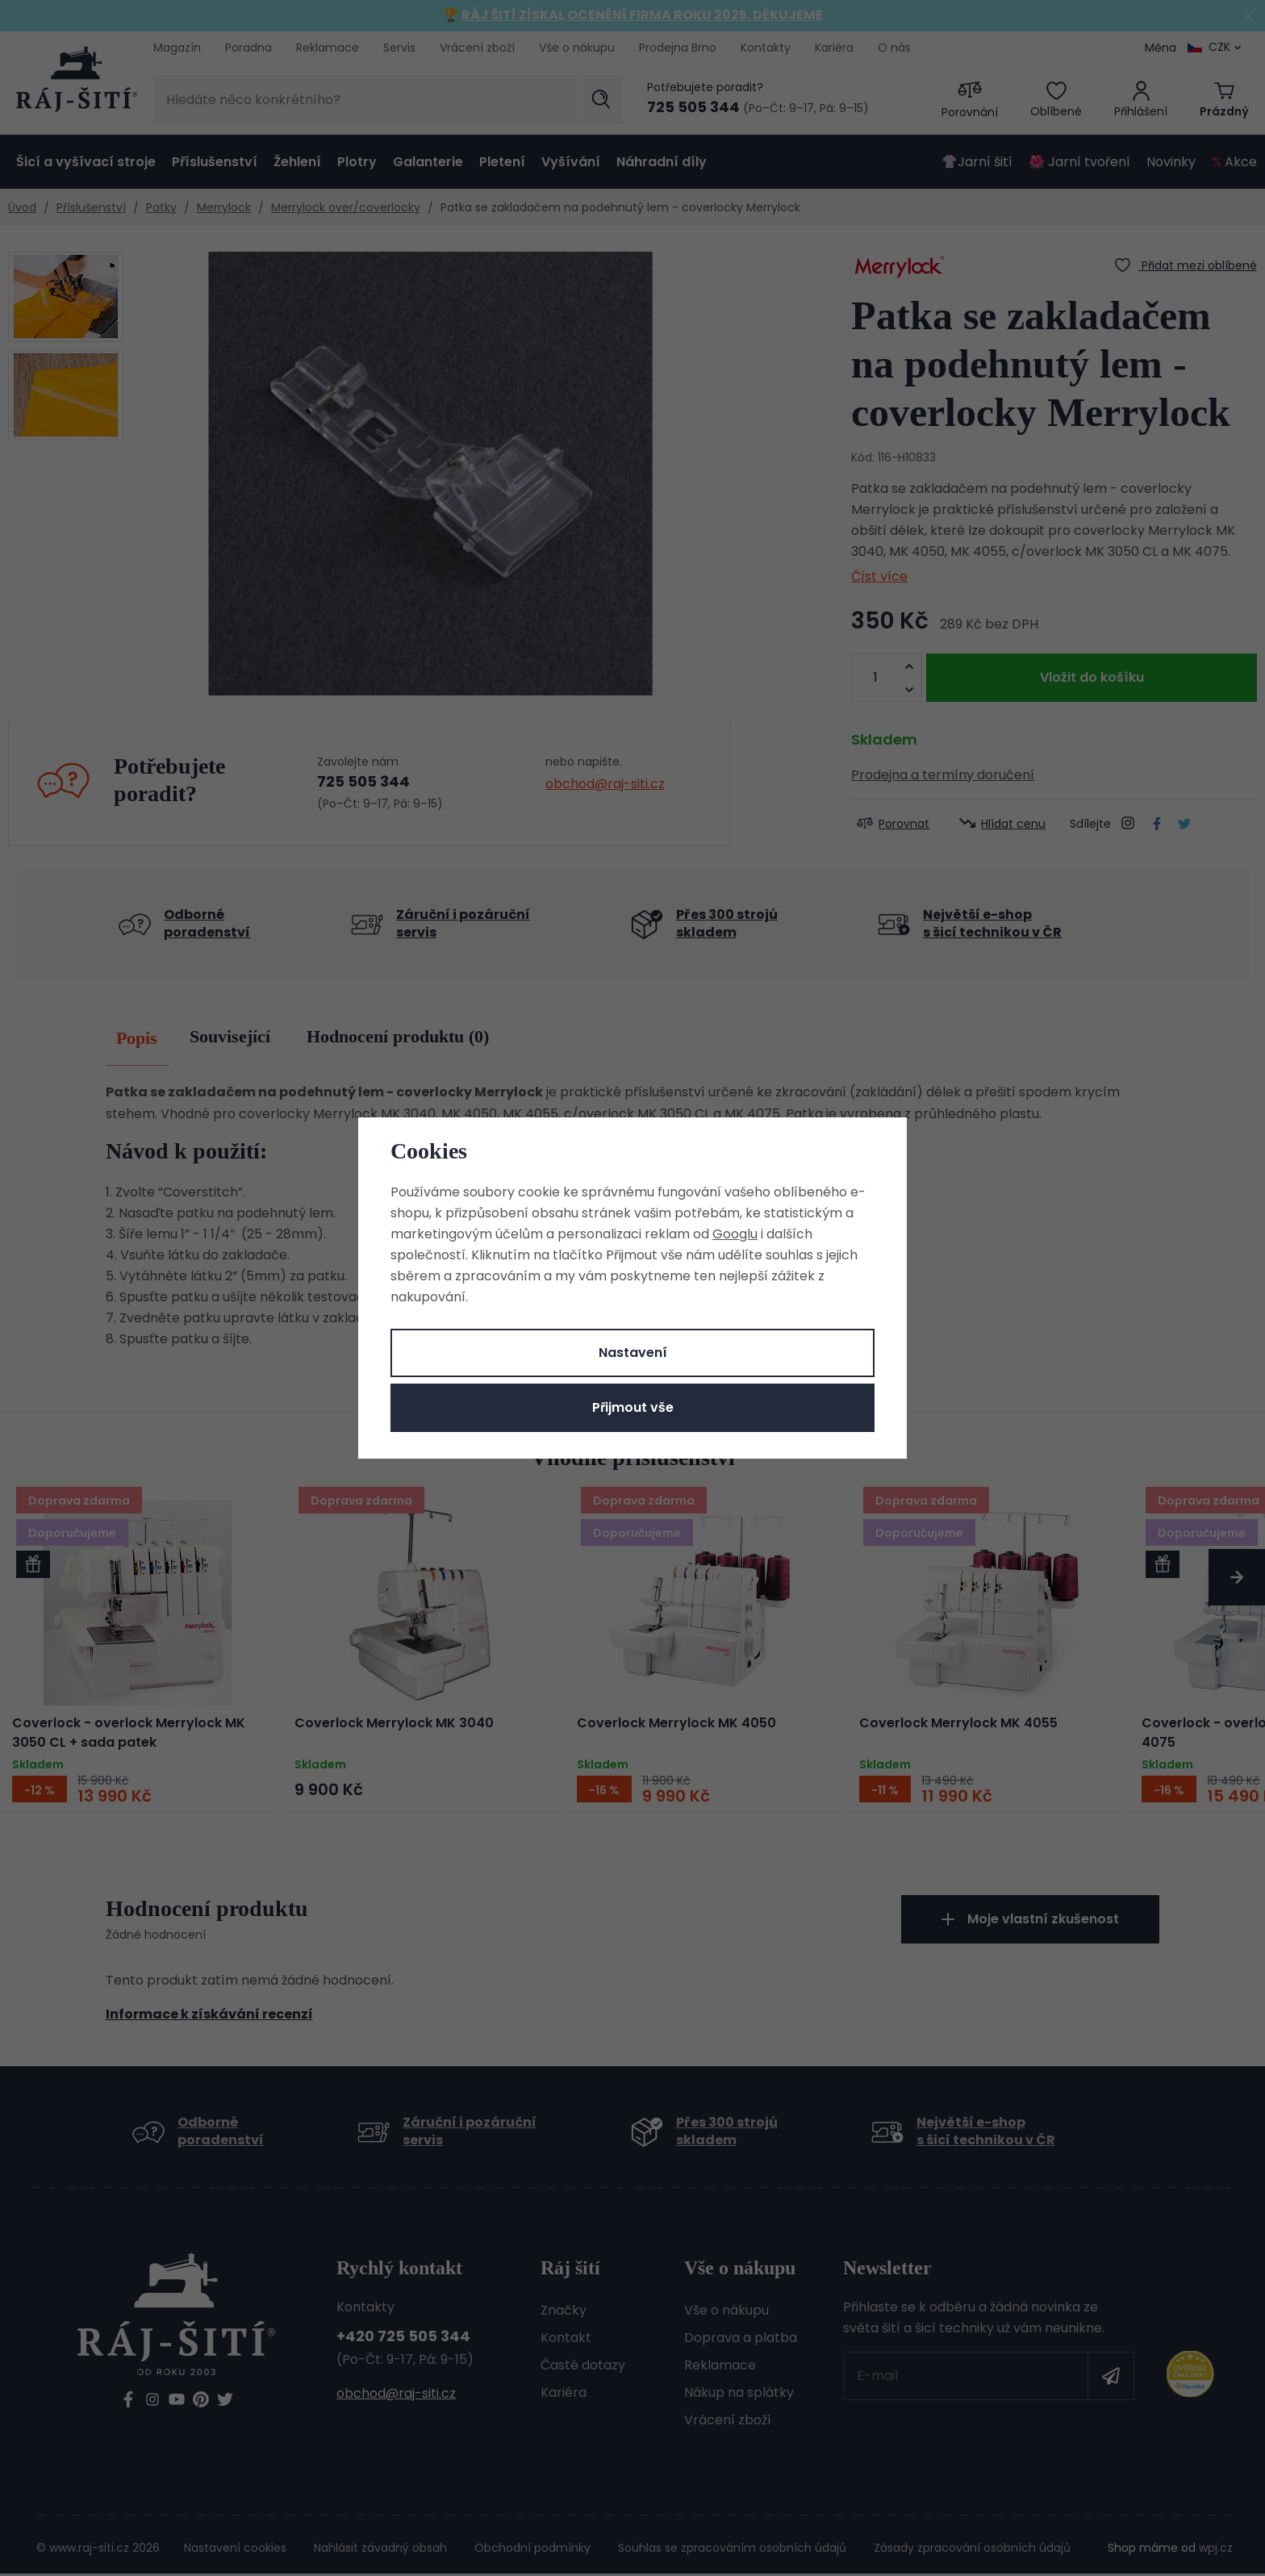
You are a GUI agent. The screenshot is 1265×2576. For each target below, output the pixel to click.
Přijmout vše (633, 1407)
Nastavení (633, 1352)
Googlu (735, 1234)
